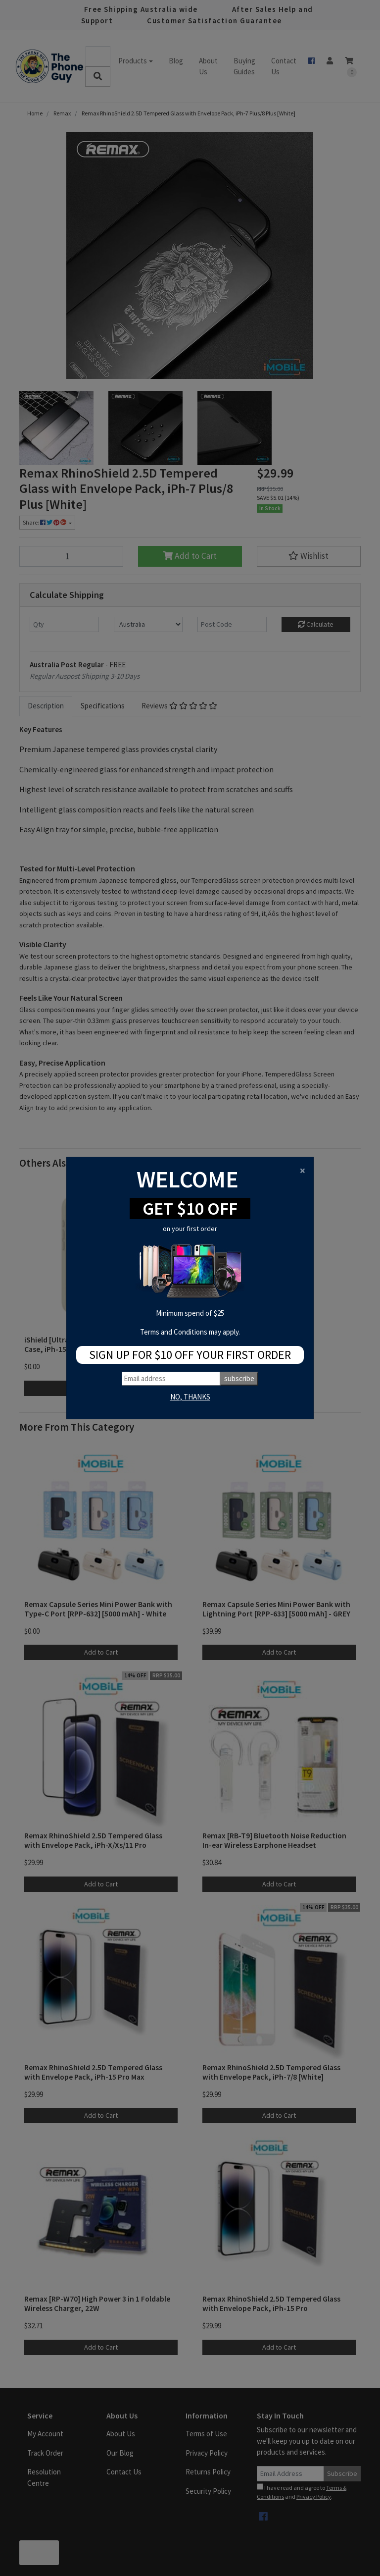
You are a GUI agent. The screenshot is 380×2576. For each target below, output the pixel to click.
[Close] (302, 1170)
